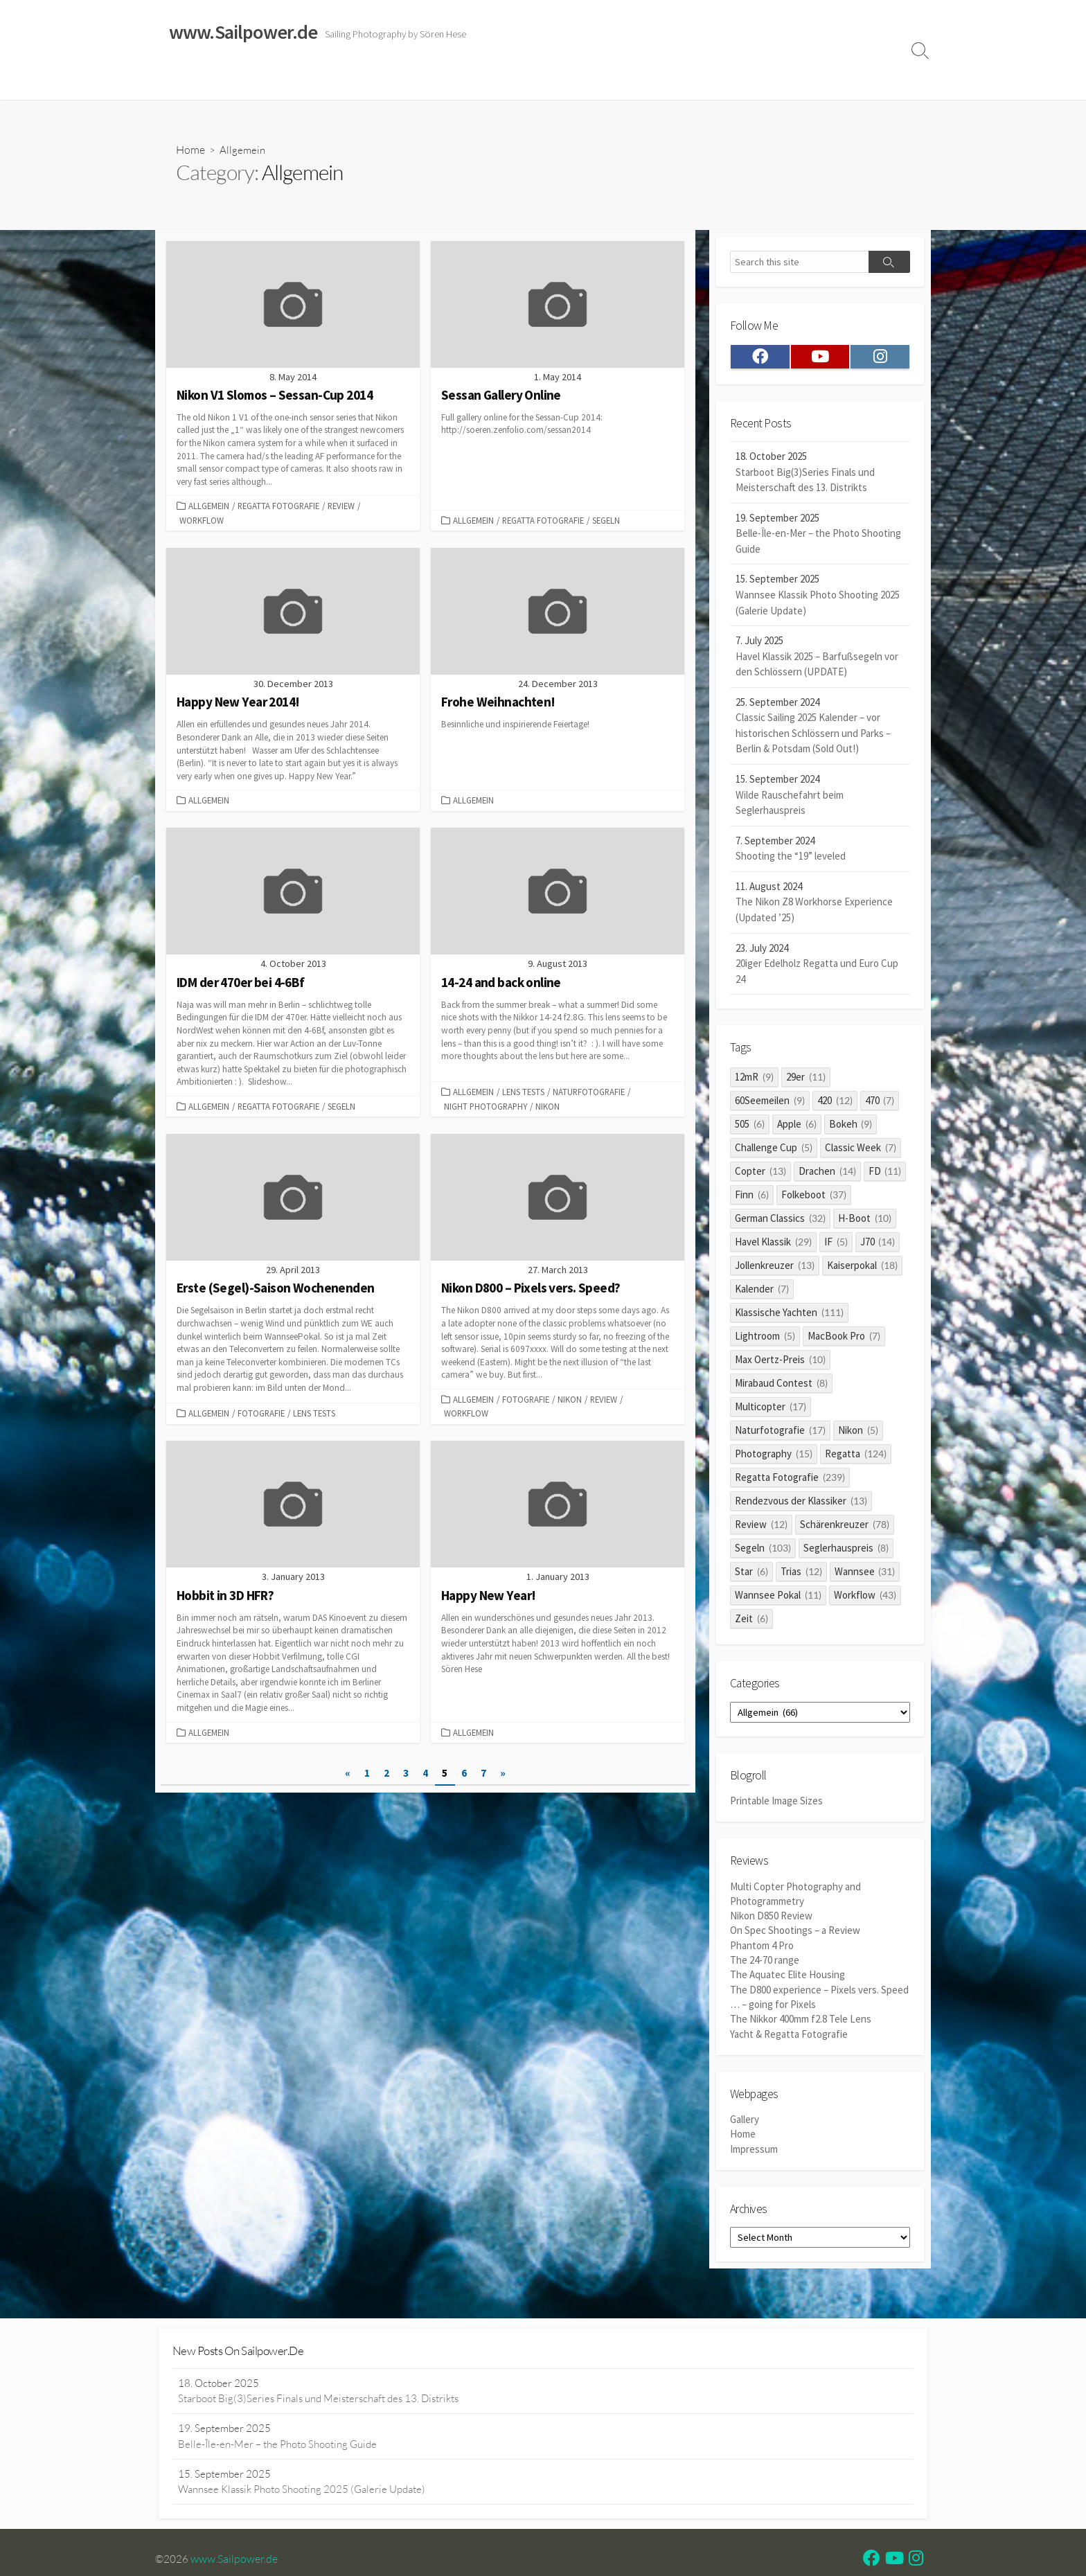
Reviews (468, 82)
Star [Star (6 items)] (751, 1575)
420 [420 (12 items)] (835, 1104)
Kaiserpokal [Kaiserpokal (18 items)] (862, 1269)
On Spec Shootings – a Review (795, 1937)
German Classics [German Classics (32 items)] (780, 1222)
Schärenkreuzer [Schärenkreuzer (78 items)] (844, 1528)
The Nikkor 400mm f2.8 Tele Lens (800, 2025)
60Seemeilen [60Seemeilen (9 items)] (770, 1104)
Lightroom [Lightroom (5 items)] (765, 1340)
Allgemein (208, 507)
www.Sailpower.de (234, 2561)
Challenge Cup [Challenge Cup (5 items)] (773, 1151)
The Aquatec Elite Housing (787, 1981)
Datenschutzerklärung (708, 82)
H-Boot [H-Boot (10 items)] (864, 1222)
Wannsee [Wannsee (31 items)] (865, 1575)
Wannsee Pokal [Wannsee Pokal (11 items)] (778, 1599)
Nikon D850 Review (771, 1922)
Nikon (547, 1108)
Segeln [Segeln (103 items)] (763, 1551)
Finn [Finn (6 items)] (752, 1198)
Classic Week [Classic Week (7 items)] (860, 1151)
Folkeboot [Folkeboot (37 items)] (813, 1198)
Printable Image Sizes (776, 1807)
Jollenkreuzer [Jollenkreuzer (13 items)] (774, 1269)
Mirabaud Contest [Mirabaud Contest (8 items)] (781, 1387)
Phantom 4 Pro (762, 1952)
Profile (838, 82)
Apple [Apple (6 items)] (797, 1128)
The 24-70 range (764, 1966)
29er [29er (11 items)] (806, 1080)
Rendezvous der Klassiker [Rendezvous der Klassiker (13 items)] (801, 1504)
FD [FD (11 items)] (885, 1175)
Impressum (618, 82)
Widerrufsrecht (543, 82)
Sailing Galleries (243, 82)
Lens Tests (523, 1094)
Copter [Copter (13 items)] (760, 1175)
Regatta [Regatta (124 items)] (856, 1457)
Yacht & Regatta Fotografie (789, 2039)
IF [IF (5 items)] (836, 1245)
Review (341, 507)
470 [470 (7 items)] (880, 1104)
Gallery (744, 2126)
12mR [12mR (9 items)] (754, 1080)
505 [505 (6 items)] (750, 1128)
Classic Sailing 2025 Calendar (362, 82)
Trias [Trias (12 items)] (801, 1575)
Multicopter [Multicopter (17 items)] (770, 1410)
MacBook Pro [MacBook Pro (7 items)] (844, 1340)
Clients (790, 82)
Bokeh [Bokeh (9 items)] (851, 1128)
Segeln (606, 520)
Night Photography (485, 1108)
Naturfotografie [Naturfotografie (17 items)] (780, 1434)
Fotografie (261, 1416)
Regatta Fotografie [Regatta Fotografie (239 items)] (790, 1481)
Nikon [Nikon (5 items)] (858, 1434)
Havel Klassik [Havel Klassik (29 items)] (773, 1245)
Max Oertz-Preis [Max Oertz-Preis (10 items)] (780, 1363)
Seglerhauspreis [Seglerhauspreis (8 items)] (846, 1551)
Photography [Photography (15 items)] (773, 1457)
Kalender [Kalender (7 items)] (762, 1292)
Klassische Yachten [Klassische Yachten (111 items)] (789, 1316)
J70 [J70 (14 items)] (878, 1245)
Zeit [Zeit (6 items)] (751, 1622)
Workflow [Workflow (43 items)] (865, 1599)
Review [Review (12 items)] (761, 1528)
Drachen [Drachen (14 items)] (827, 1175)
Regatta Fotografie (278, 507)
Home (176, 82)
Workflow (201, 520)
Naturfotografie (589, 1094)
